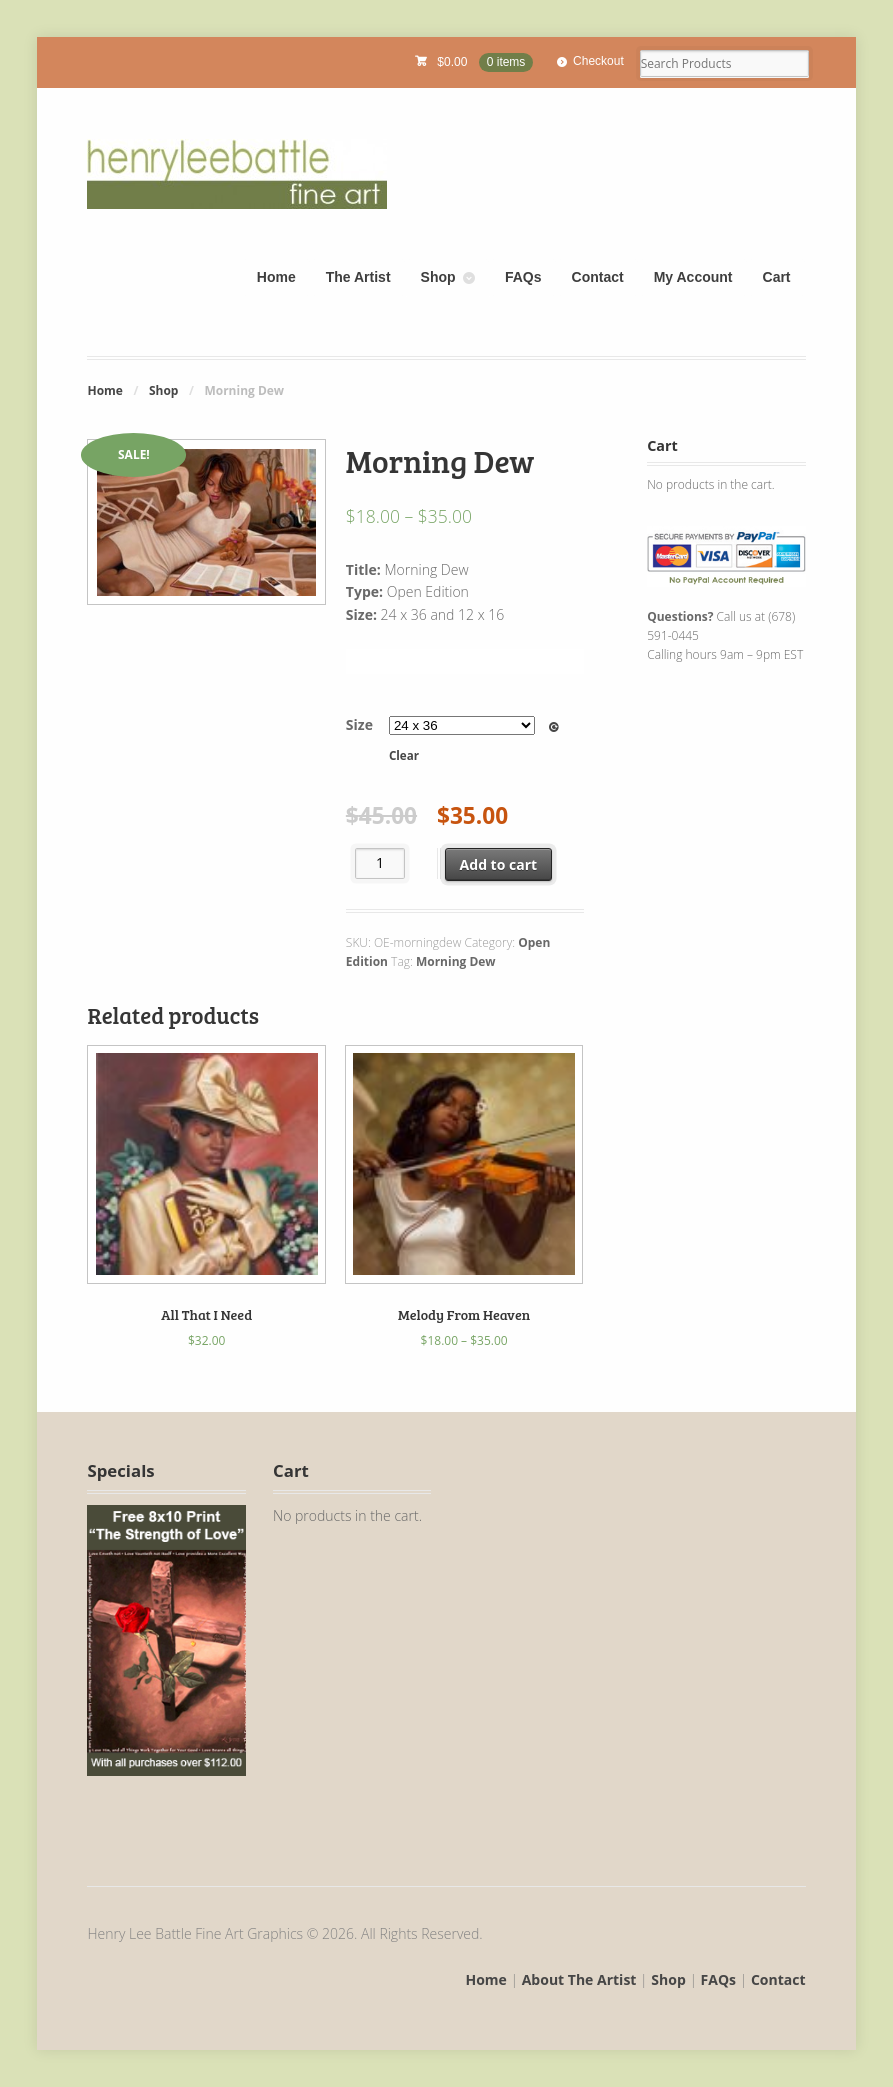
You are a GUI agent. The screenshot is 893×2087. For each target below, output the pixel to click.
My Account (693, 277)
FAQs (523, 277)
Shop (438, 277)
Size (359, 724)
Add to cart (499, 864)
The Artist (358, 277)
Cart (777, 277)
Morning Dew (456, 961)
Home (276, 277)
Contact (598, 277)
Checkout (598, 61)
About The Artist (579, 1979)
